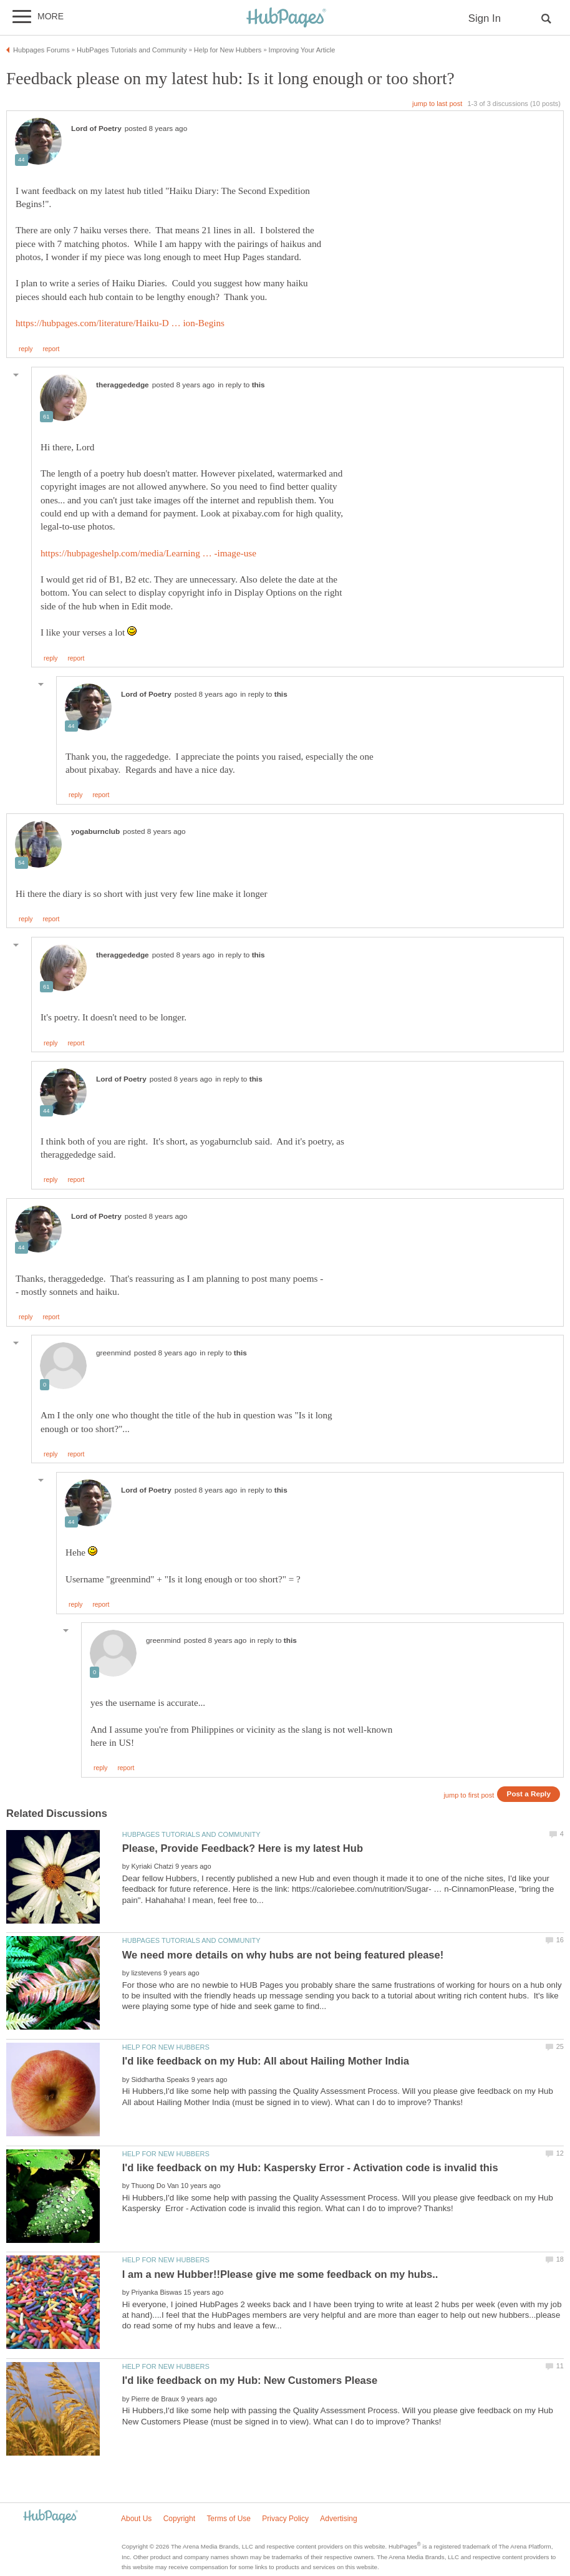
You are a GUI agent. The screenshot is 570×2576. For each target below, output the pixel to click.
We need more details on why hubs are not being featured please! (283, 1955)
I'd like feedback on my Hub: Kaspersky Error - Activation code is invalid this (310, 2168)
